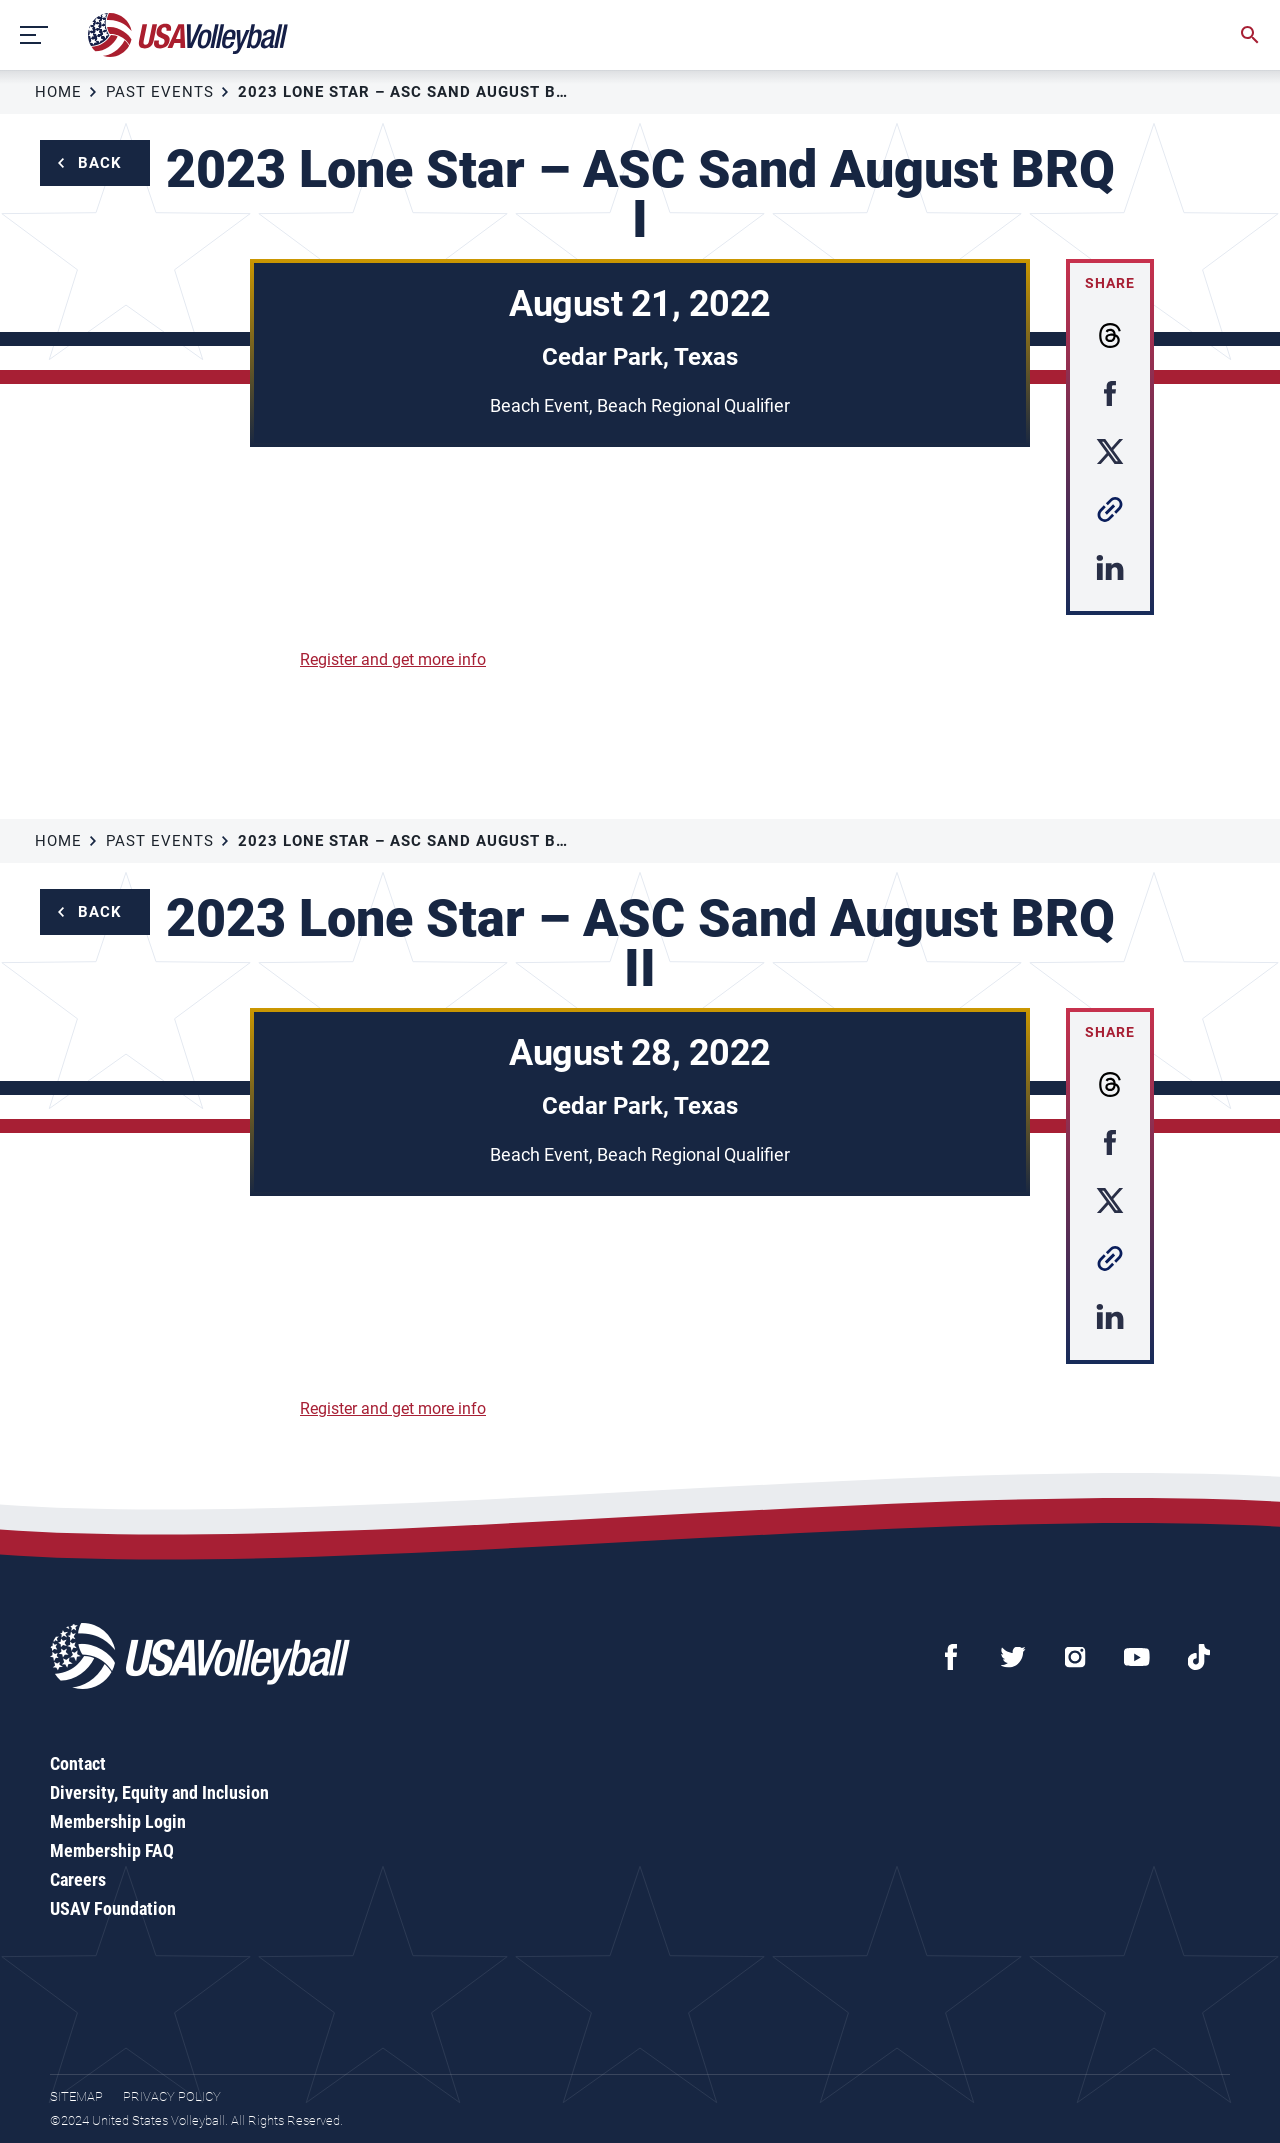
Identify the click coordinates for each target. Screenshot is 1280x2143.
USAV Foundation (113, 1908)
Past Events (160, 92)
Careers (78, 1879)
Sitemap (76, 2096)
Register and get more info (393, 659)
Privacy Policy (172, 2096)
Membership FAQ (112, 1850)
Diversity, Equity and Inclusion (159, 1792)
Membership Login (118, 1821)
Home (58, 92)
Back (100, 163)
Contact (78, 1763)
